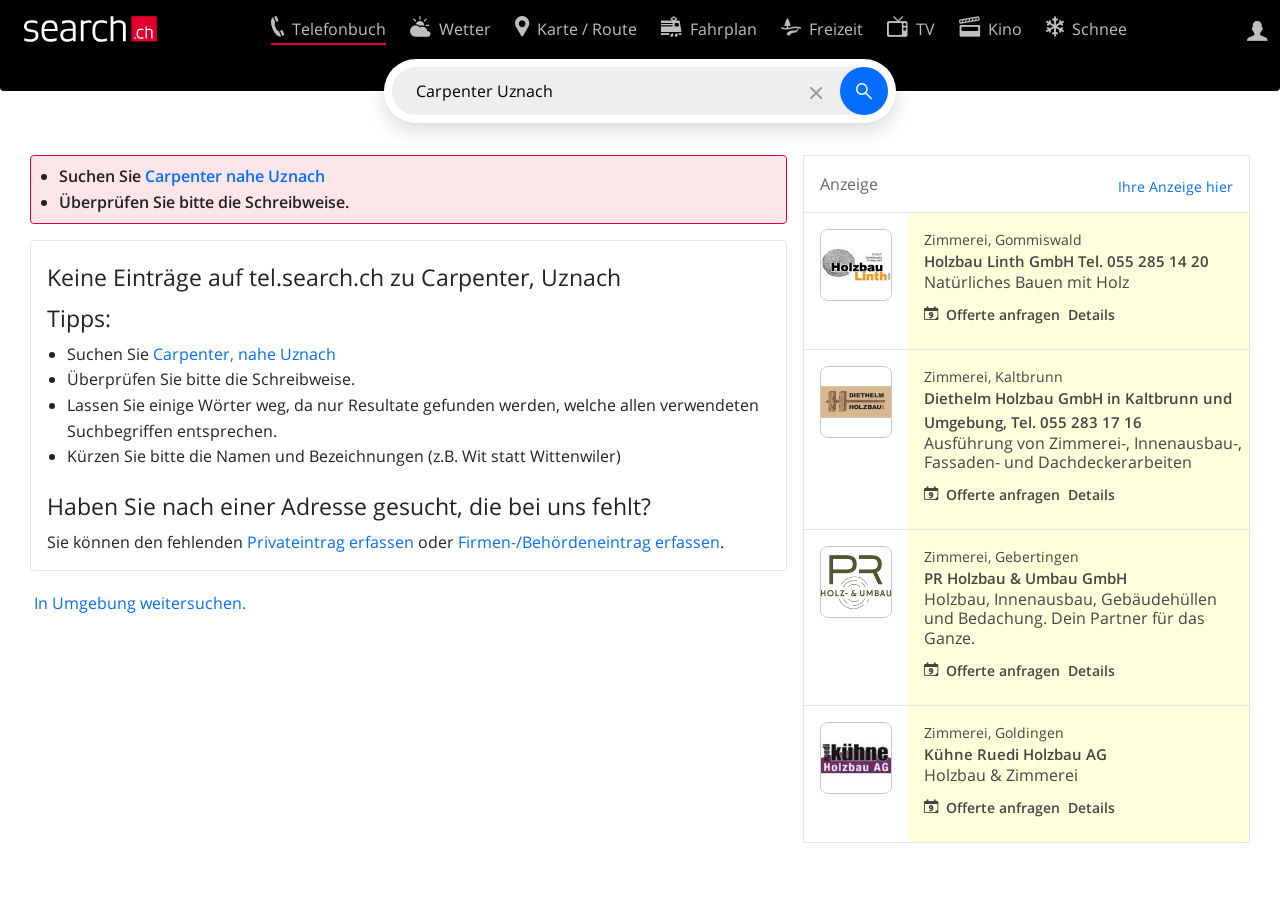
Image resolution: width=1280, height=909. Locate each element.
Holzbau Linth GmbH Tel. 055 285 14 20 (1066, 261)
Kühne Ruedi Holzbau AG (1015, 754)
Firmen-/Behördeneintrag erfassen (589, 542)
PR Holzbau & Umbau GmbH (1025, 578)
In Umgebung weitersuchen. (140, 603)
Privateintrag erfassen (330, 542)
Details (1091, 314)
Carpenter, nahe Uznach (244, 354)
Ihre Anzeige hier (1175, 186)
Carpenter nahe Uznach (235, 176)
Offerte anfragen (1003, 314)
